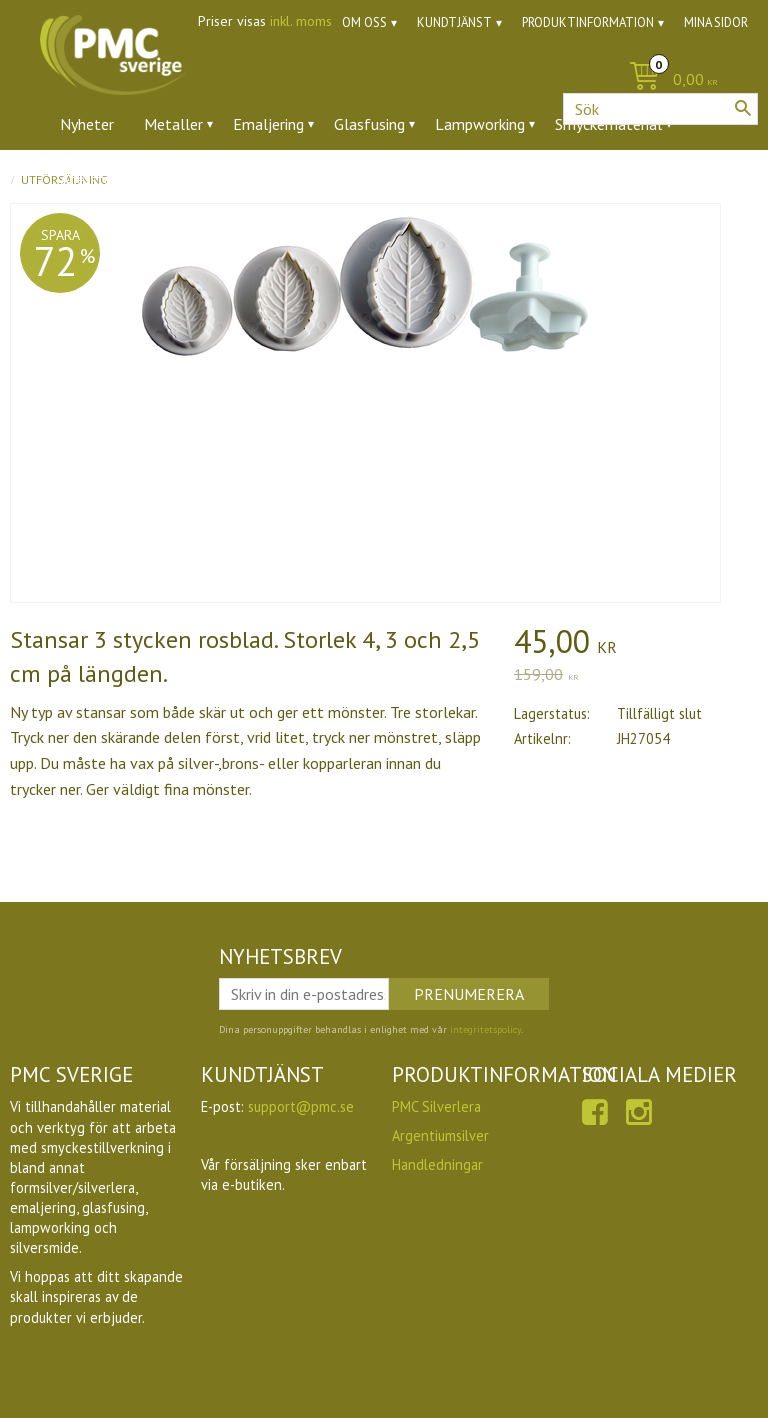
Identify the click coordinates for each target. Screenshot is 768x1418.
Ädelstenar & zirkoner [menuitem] (133, 179)
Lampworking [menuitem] (480, 124)
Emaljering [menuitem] (268, 124)
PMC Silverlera (436, 1106)
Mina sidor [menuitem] (716, 22)
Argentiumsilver (440, 1135)
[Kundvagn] (384, 80)
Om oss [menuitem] (364, 22)
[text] (636, 644)
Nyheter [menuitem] (87, 124)
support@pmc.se (301, 1106)
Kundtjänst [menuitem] (454, 22)
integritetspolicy (485, 1029)
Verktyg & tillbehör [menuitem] (301, 179)
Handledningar (437, 1164)
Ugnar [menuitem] (415, 179)
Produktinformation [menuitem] (588, 22)
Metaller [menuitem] (173, 124)
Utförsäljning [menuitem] (509, 179)
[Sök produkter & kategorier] (660, 109)
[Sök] (743, 108)
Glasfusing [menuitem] (369, 124)
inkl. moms (301, 21)
